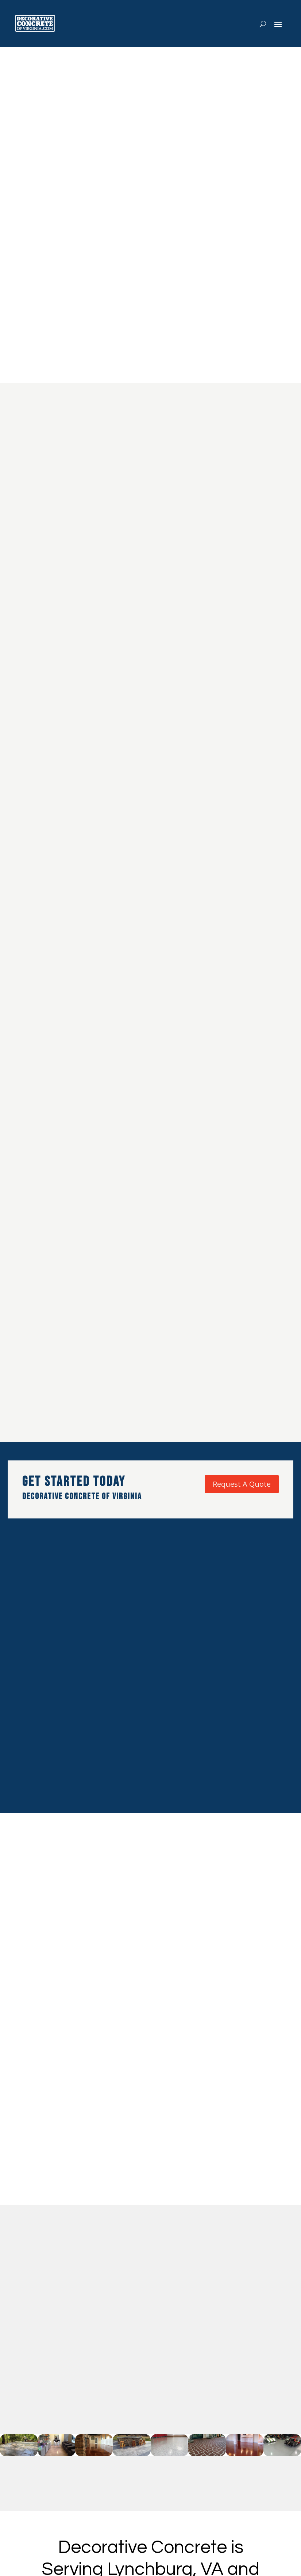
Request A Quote (242, 1484)
